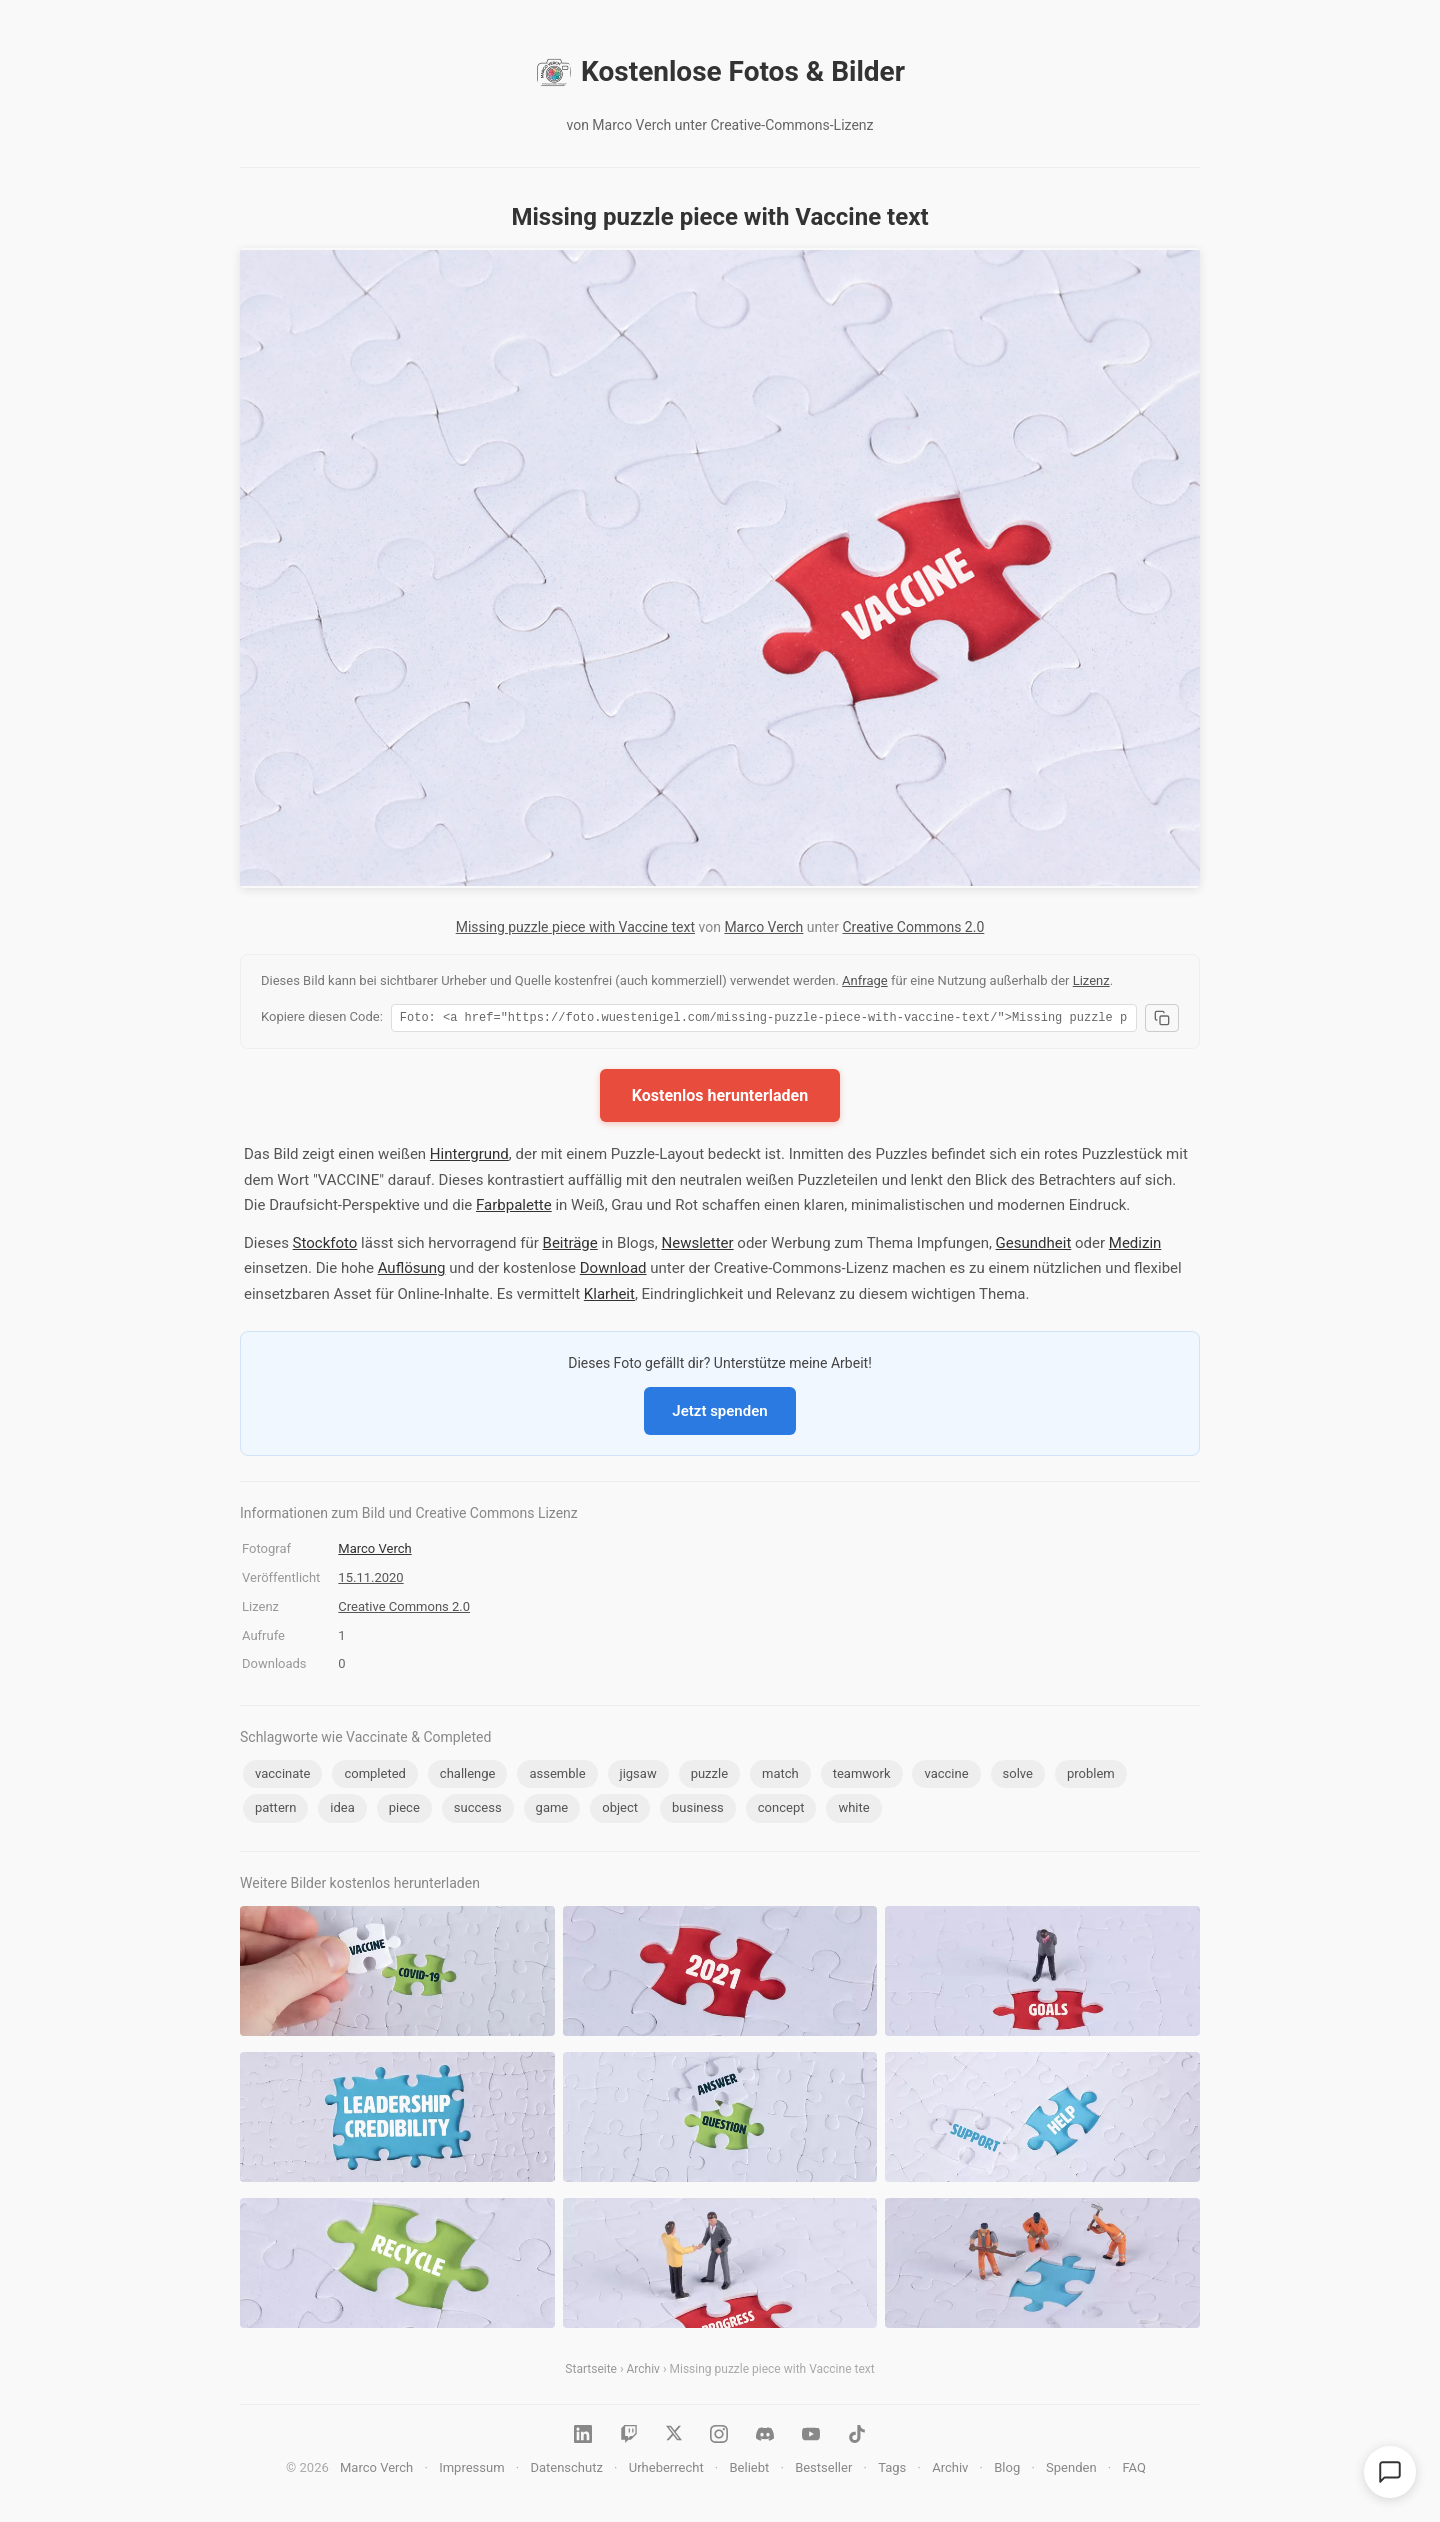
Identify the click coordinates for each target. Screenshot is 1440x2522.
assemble (557, 1776)
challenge (468, 1776)
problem (1091, 1776)
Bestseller (823, 2470)
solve (1018, 1776)
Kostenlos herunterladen (720, 1098)
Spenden (1071, 2470)
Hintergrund (469, 1157)
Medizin (1135, 1246)
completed (374, 1776)
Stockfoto (325, 1246)
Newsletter (698, 1246)
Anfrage (865, 980)
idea (342, 1810)
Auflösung (412, 1271)
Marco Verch (763, 927)
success (478, 1810)
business (698, 1810)
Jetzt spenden (719, 1414)
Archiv (643, 2372)
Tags (892, 2470)
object (620, 1810)
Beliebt (750, 2470)
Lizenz (1091, 980)
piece (404, 1810)
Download (613, 1271)
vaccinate (282, 1776)
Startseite (591, 2372)
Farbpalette (514, 1208)
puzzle (709, 1776)
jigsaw (638, 1776)
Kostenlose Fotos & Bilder (720, 72)
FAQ (1133, 2470)
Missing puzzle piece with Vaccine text (575, 927)
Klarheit (609, 1297)
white (853, 1810)
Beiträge (570, 1246)
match (780, 1776)
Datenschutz (566, 2470)
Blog (1007, 2470)
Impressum (471, 2470)
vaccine (946, 1776)
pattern (275, 1810)
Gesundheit (1034, 1246)
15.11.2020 (370, 1580)
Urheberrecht (666, 2470)
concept (781, 1810)
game (552, 1810)
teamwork (862, 1776)
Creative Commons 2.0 (913, 927)
